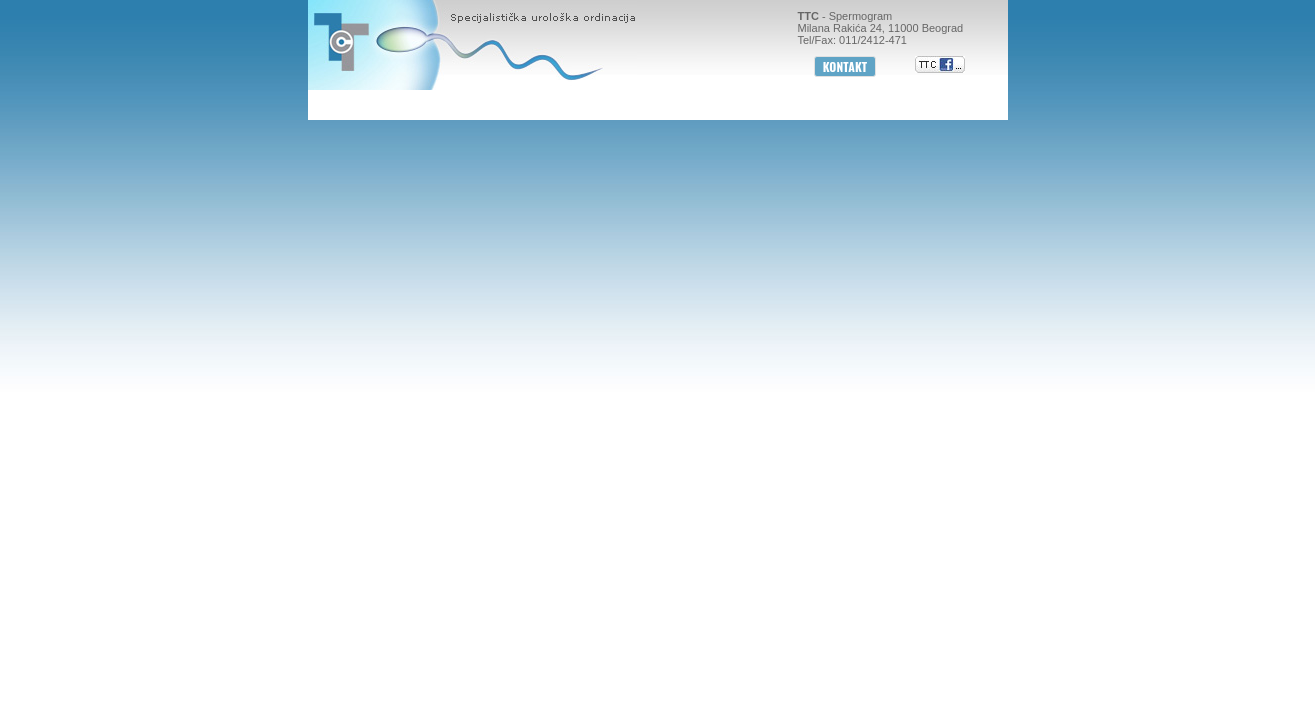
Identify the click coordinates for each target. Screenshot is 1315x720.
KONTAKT (845, 66)
